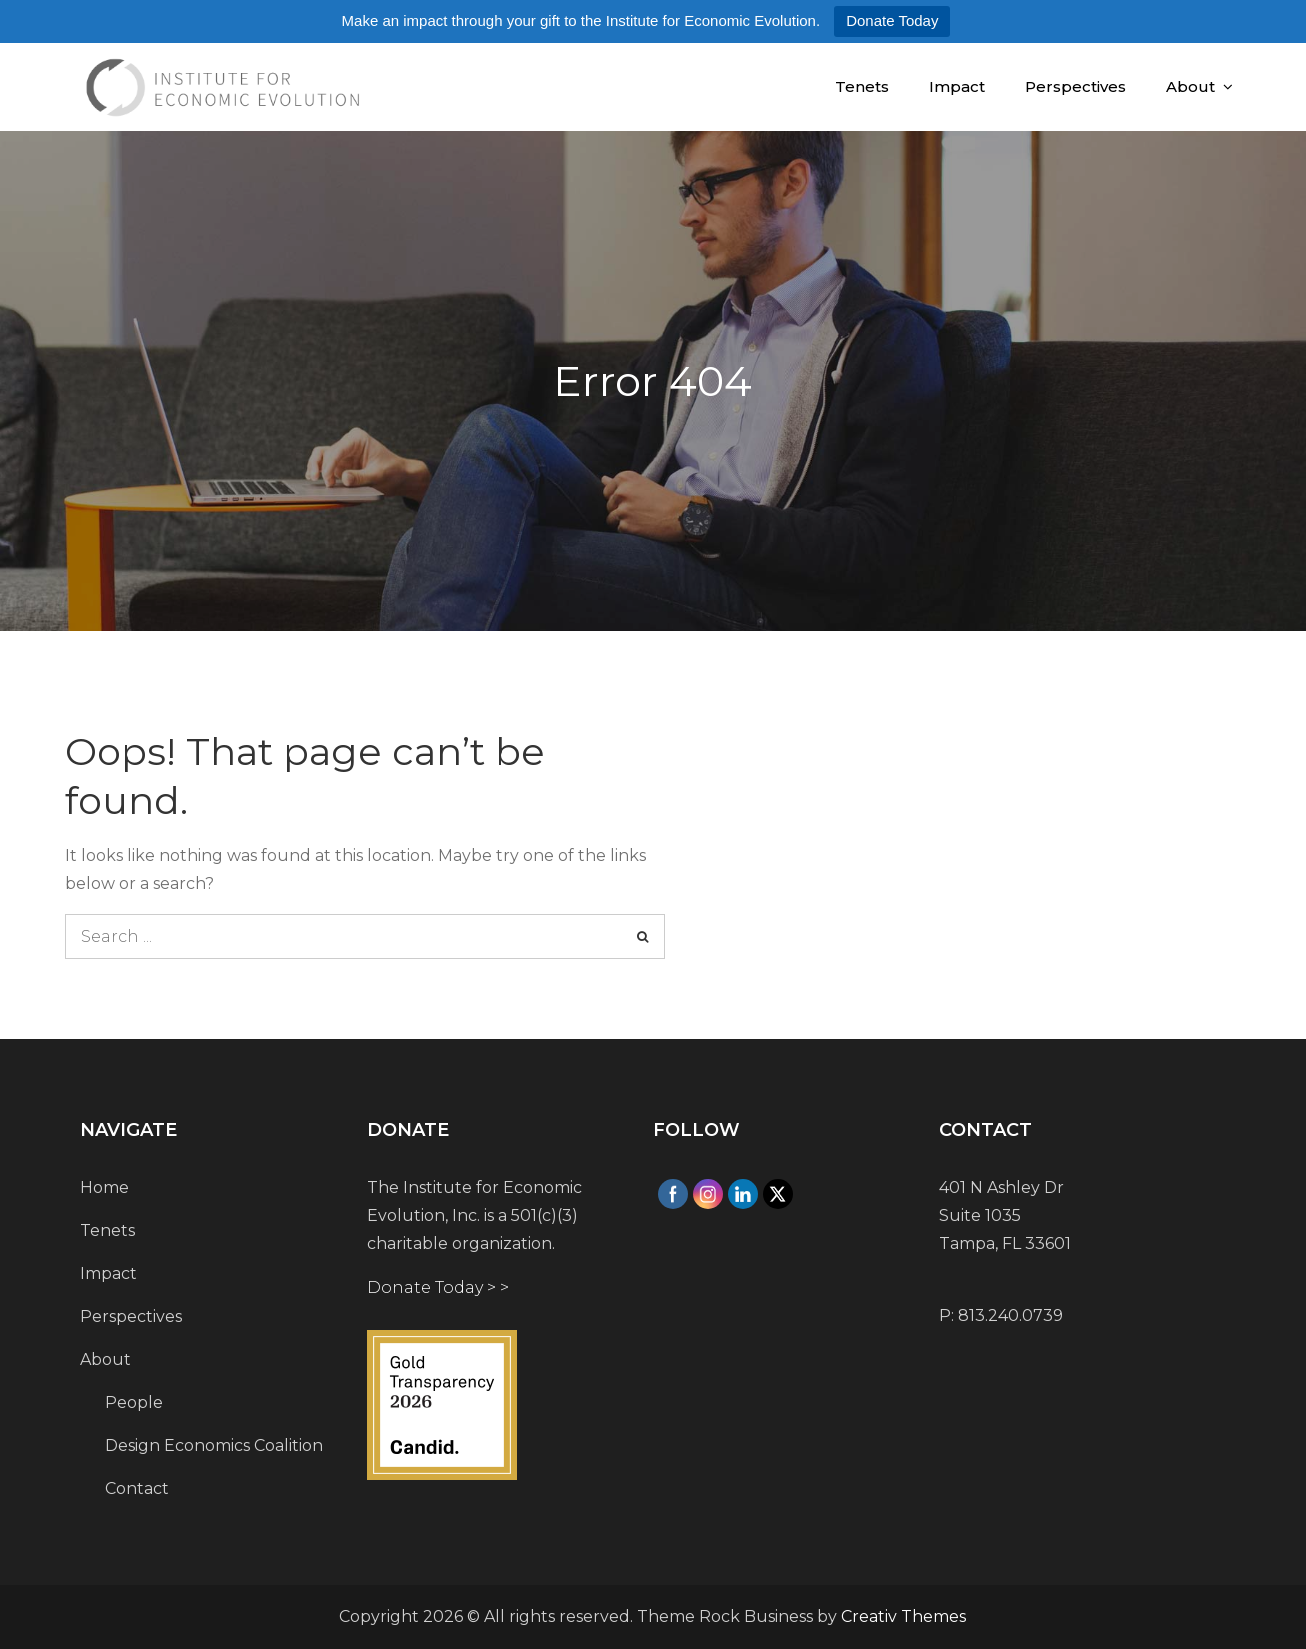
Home (104, 1187)
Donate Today (892, 20)
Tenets (862, 86)
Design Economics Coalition (214, 1445)
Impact (957, 86)
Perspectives (1075, 86)
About (1190, 86)
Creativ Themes (903, 1616)
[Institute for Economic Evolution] (490, 1405)
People (134, 1402)
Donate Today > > (438, 1287)
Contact (137, 1488)
